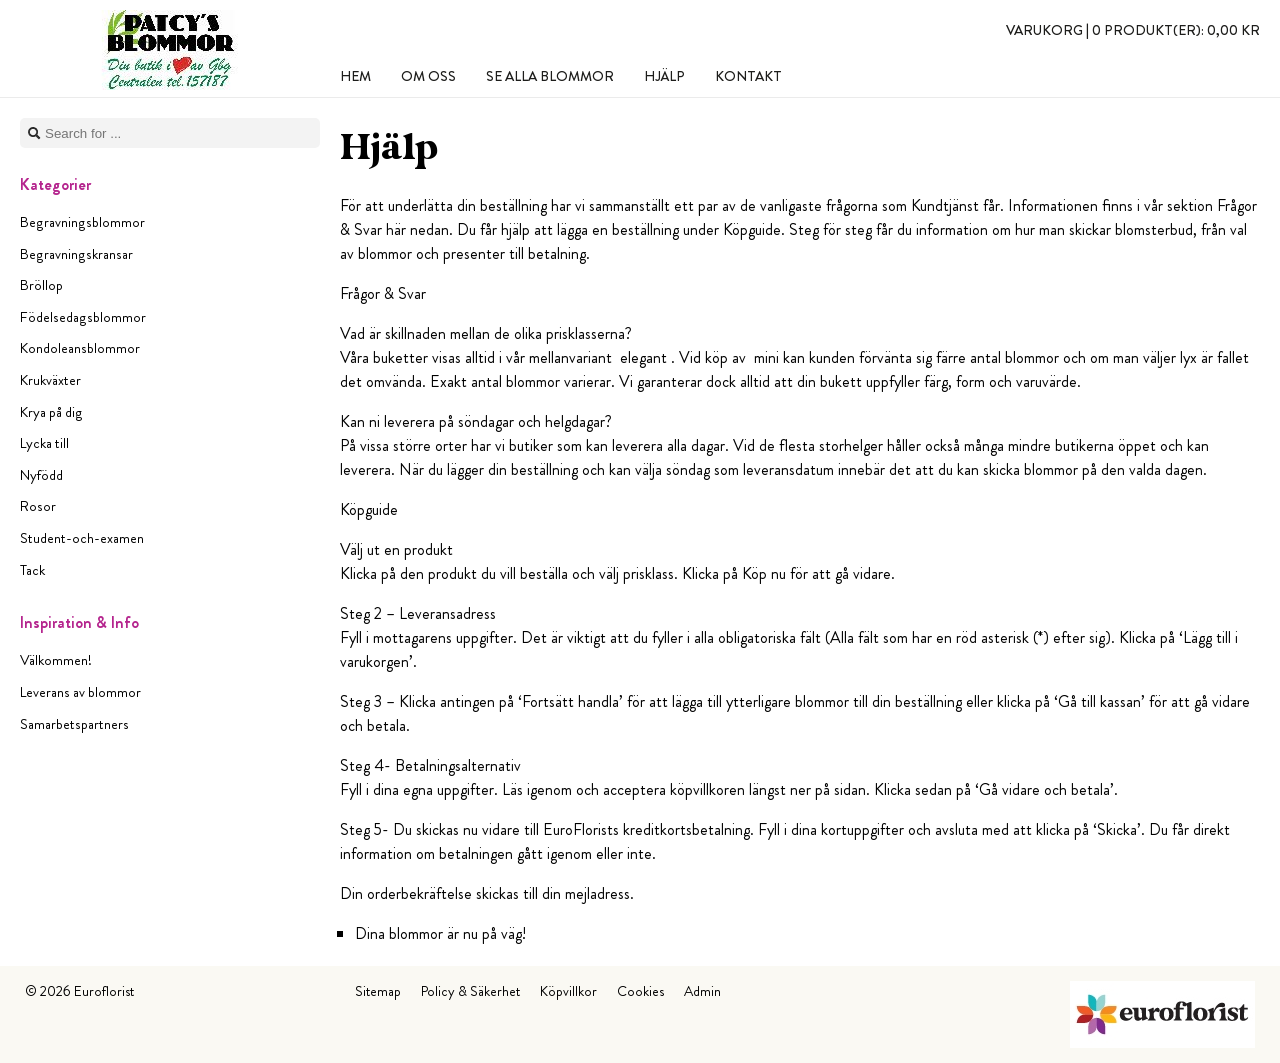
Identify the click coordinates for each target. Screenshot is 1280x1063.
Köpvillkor (568, 991)
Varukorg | (1133, 30)
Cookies (640, 991)
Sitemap (378, 991)
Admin (702, 991)
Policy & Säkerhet (470, 991)
